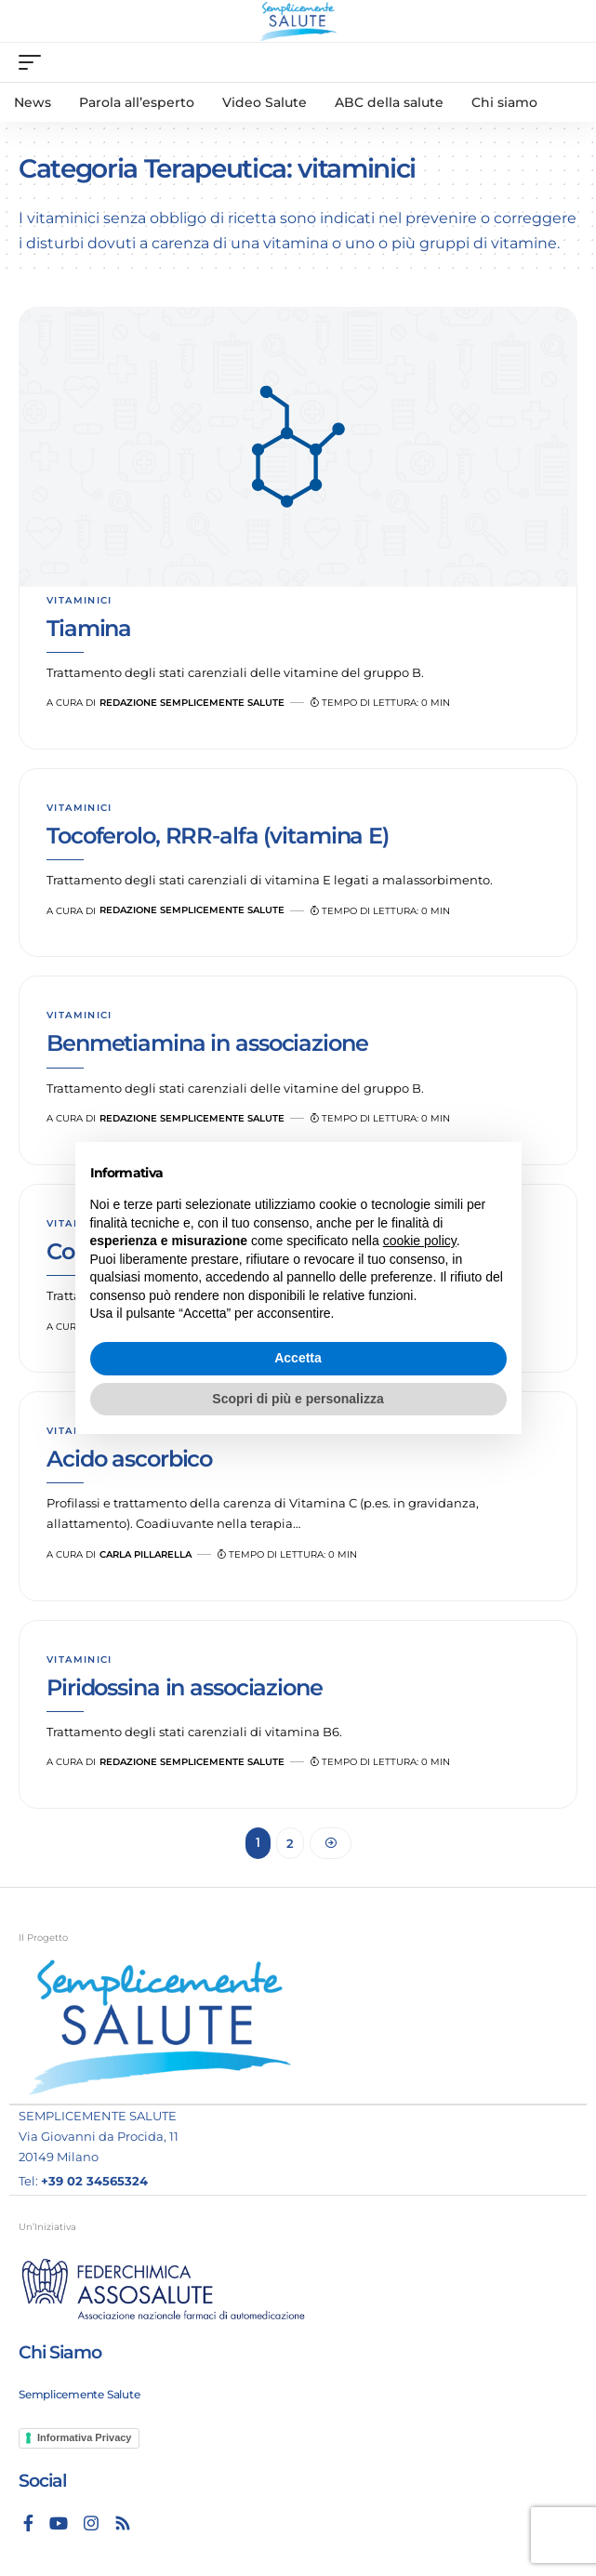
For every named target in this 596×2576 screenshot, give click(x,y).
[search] (563, 63)
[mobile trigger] (34, 62)
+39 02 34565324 (94, 2180)
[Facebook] (28, 2523)
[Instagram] (91, 2523)
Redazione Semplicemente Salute (192, 703)
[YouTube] (59, 2523)
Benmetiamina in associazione (207, 1042)
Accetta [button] (298, 1357)
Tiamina (88, 628)
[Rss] (123, 2523)
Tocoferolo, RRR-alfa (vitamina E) (217, 835)
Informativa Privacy (84, 2437)
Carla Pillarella (145, 1554)
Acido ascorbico (129, 1458)
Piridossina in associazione (184, 1687)
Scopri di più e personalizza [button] (297, 1398)
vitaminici (79, 600)
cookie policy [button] (420, 1240)
